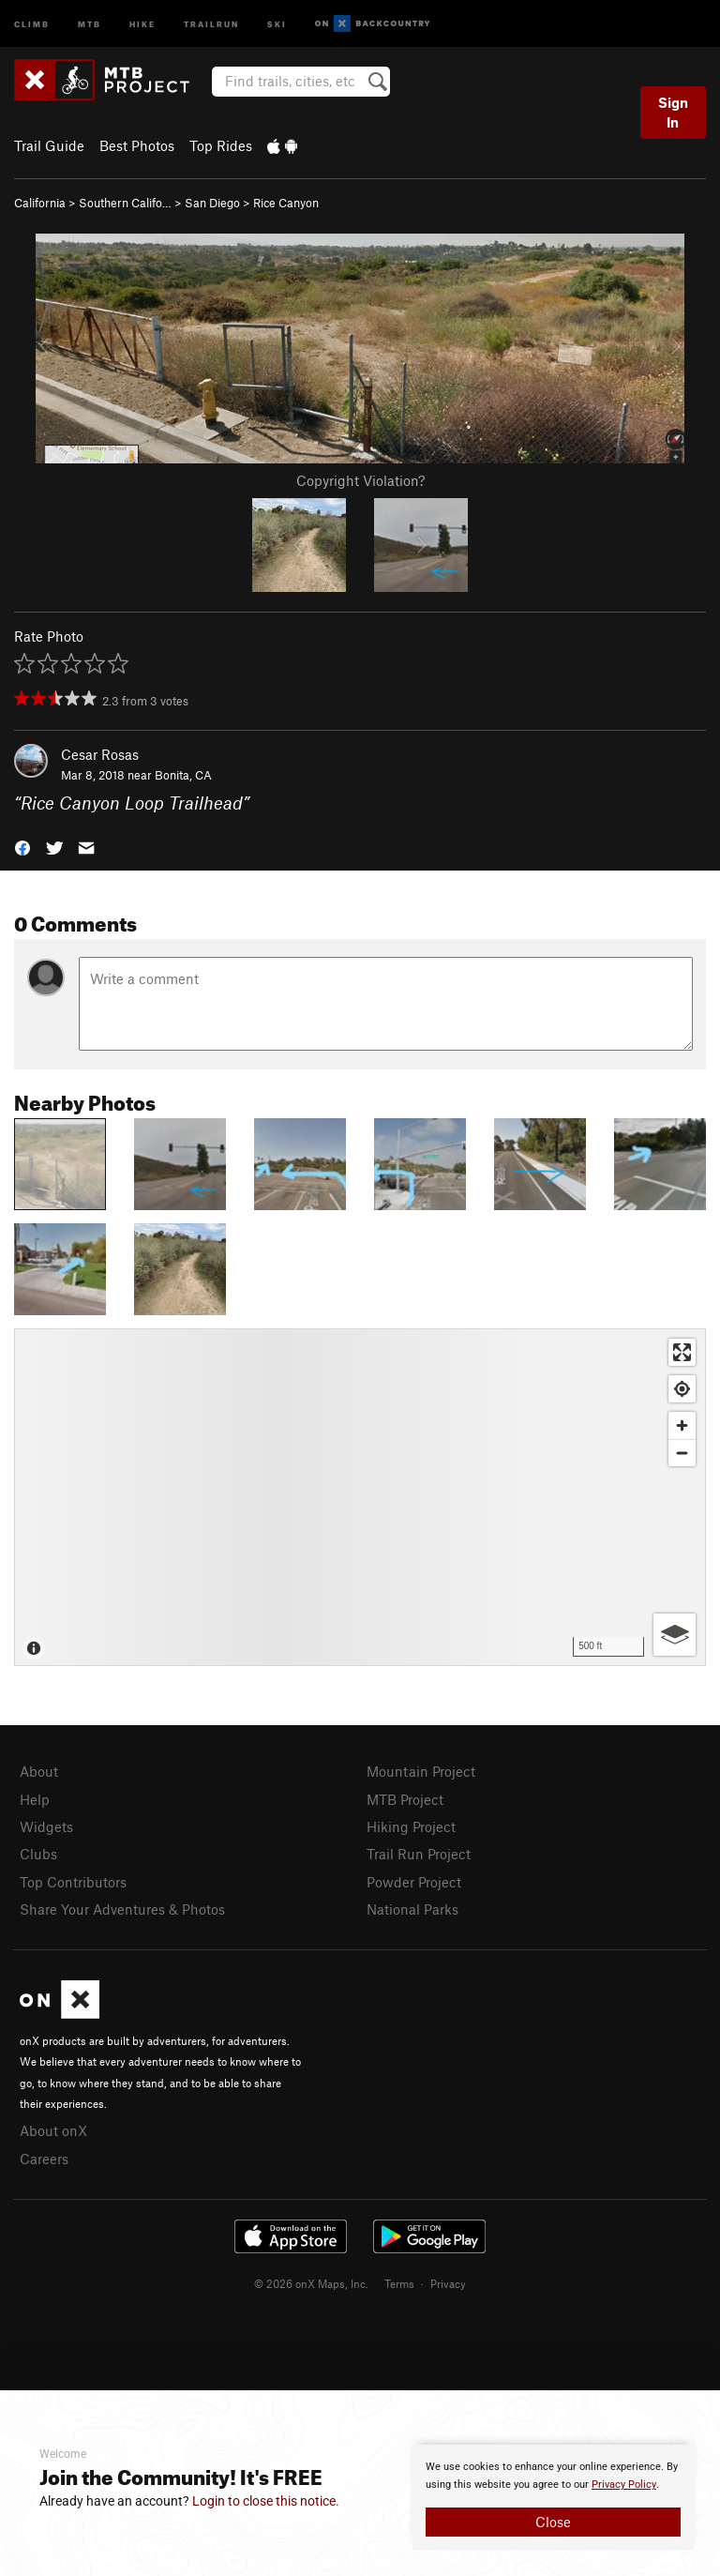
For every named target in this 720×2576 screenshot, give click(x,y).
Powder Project (414, 1881)
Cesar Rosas (100, 754)
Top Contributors (73, 1881)
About (39, 1771)
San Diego (212, 202)
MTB (89, 23)
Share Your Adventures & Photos (122, 1909)
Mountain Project (421, 1771)
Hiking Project (411, 1826)
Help (35, 1799)
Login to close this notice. (265, 2500)
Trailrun (211, 23)
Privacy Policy (624, 2484)
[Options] (674, 1635)
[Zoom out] (682, 1452)
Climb (32, 23)
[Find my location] (682, 1388)
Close (553, 2521)
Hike (142, 23)
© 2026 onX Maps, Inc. (311, 2283)
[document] (553, 2497)
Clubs (38, 1853)
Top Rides (220, 145)
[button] (22, 846)
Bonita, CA (183, 774)
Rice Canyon (286, 202)
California (40, 202)
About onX (53, 2130)
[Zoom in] (682, 1425)
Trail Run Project (419, 1853)
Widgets (46, 1826)
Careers (44, 2158)
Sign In (673, 112)
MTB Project (405, 1799)
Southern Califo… (125, 202)
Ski (277, 23)
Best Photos (136, 145)
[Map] (360, 1497)
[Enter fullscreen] (682, 1352)
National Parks (412, 1909)
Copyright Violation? (360, 480)
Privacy (448, 2283)
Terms (399, 2283)
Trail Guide (49, 145)
